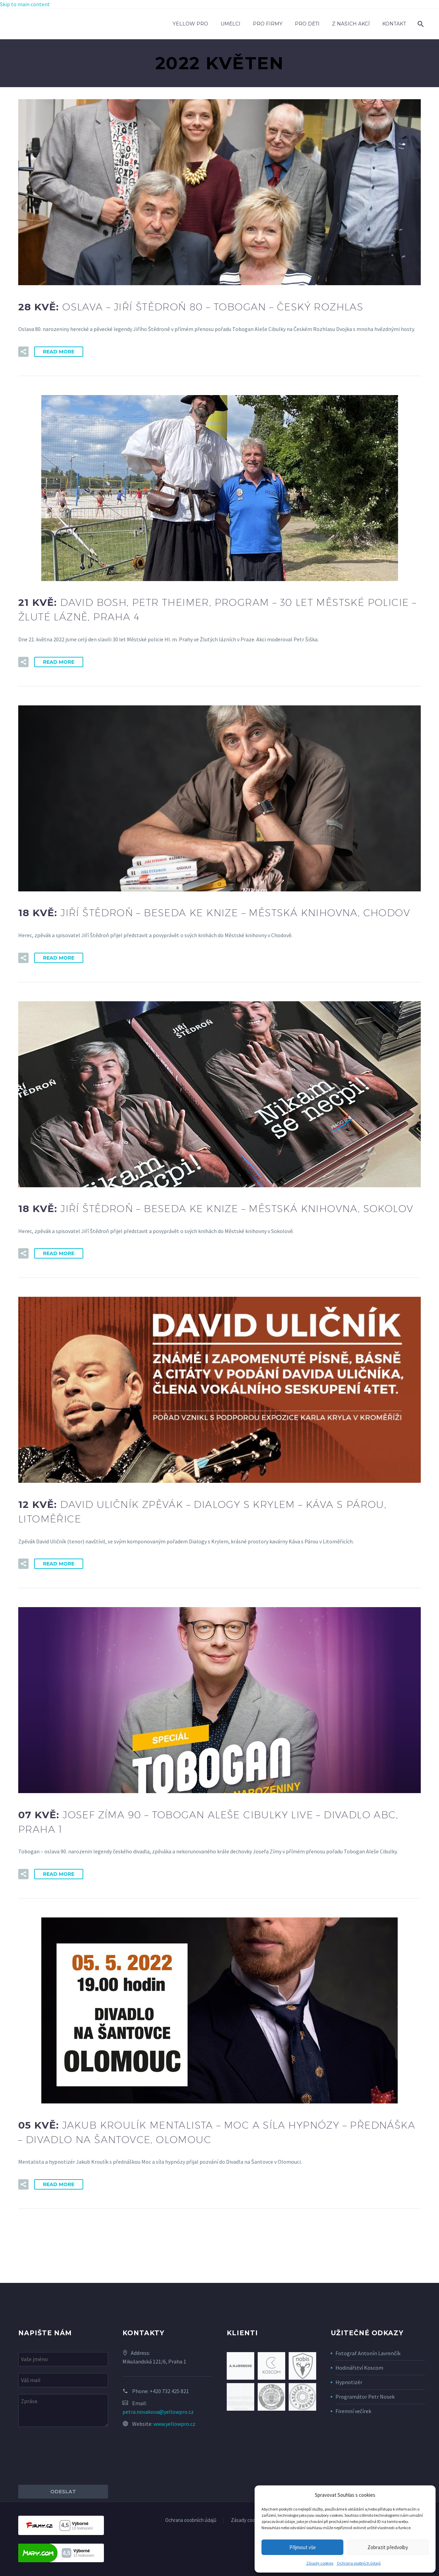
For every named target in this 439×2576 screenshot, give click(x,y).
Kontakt (394, 24)
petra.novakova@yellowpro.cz (158, 2411)
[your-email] (63, 2380)
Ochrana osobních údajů (359, 2563)
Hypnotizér (348, 2382)
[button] (23, 351)
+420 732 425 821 (169, 2391)
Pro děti (307, 24)
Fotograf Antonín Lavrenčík (367, 2353)
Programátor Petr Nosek (365, 2396)
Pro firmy (267, 24)
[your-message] (63, 2410)
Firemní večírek (353, 2411)
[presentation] (70, 2455)
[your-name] (63, 2359)
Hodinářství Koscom (359, 2367)
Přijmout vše (302, 2547)
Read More (58, 352)
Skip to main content (25, 4)
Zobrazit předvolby (387, 2547)
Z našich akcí (351, 24)
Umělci (230, 24)
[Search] (420, 24)
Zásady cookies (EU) (252, 2520)
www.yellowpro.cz (174, 2423)
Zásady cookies (319, 2563)
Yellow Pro (190, 24)
